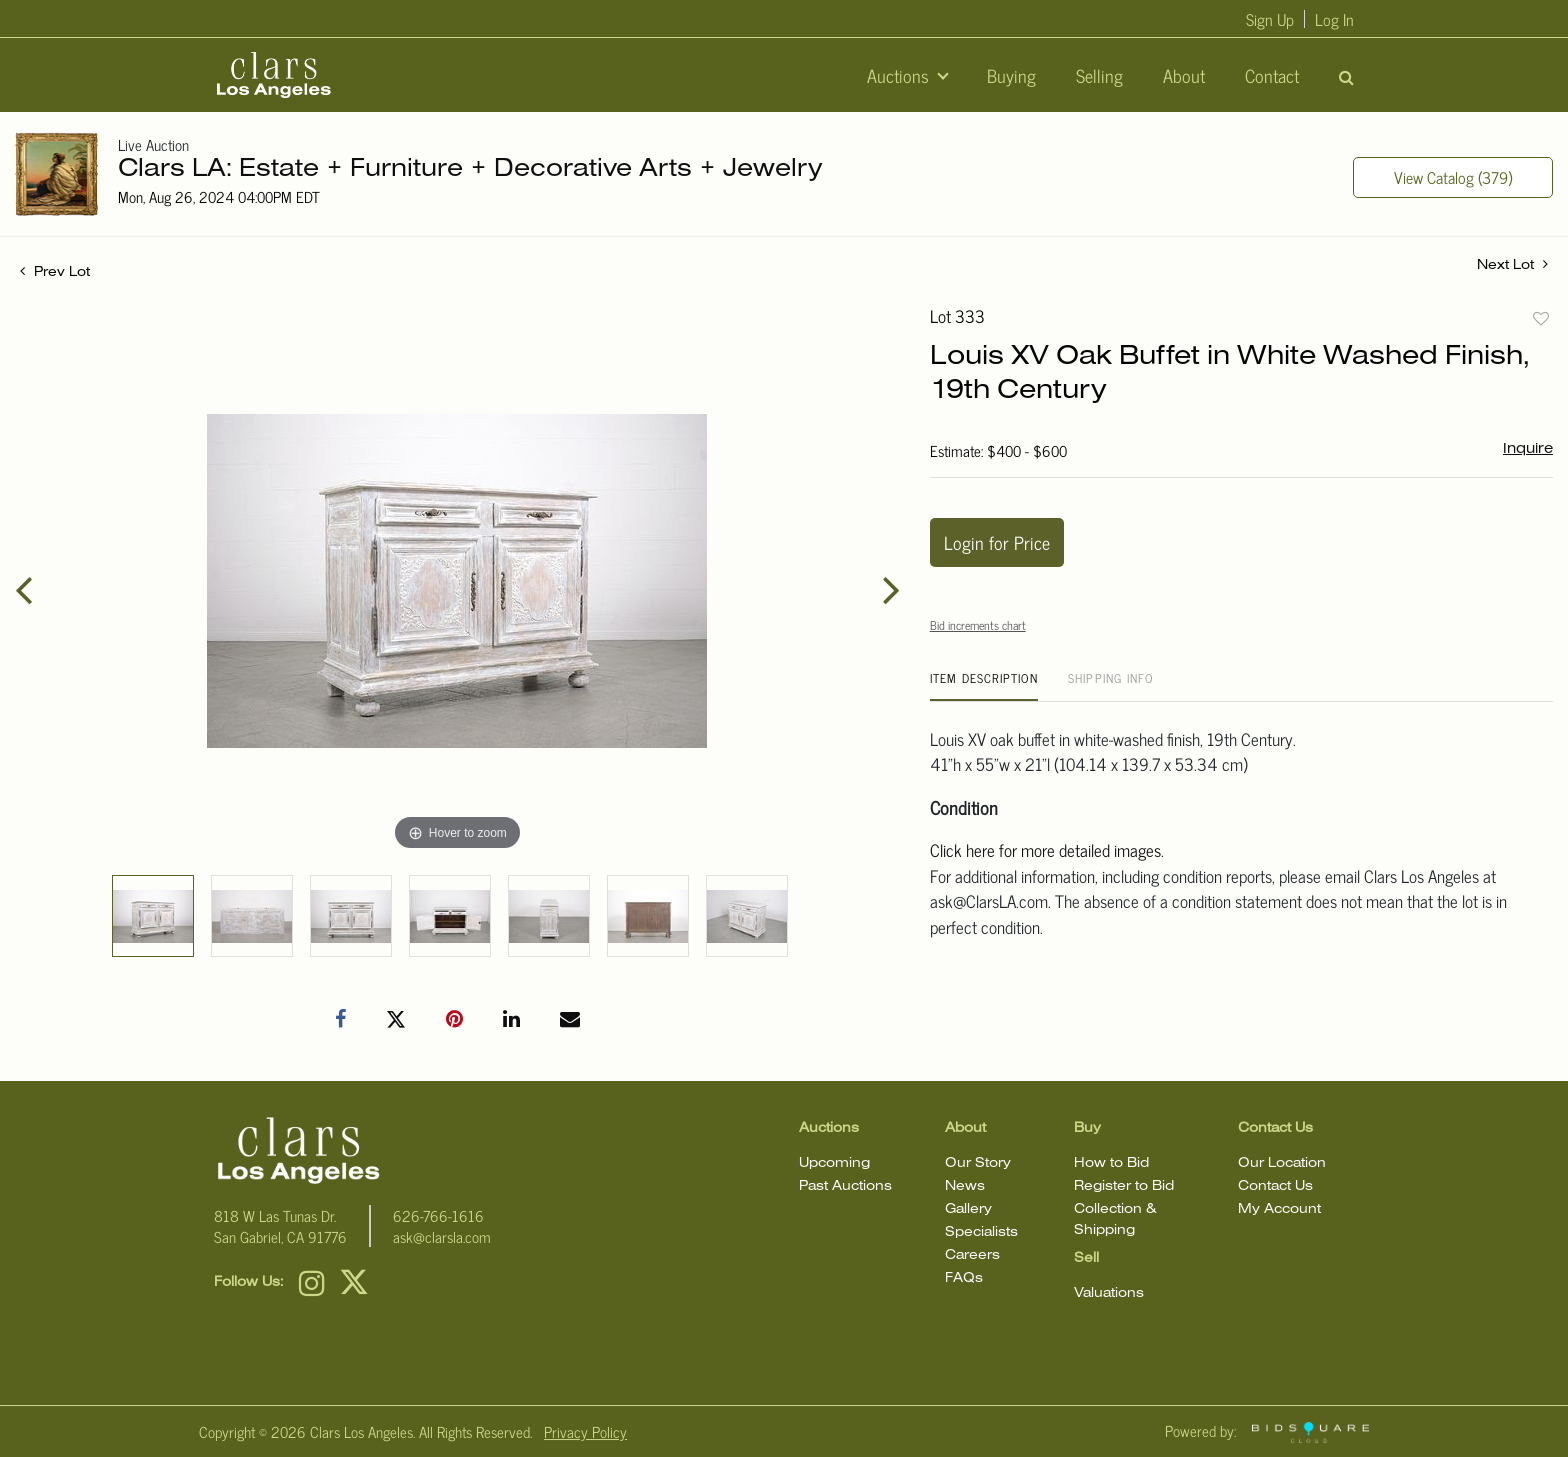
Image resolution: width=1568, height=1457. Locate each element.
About (1184, 75)
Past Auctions (845, 1186)
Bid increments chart (978, 625)
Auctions (900, 75)
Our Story (978, 1163)
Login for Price (997, 542)
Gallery (968, 1209)
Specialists (981, 1232)
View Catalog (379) (1453, 177)
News (965, 1186)
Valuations (1109, 1293)
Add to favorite (1541, 318)
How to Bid (1111, 1163)
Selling (1099, 75)
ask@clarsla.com (442, 1236)
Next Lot (1512, 264)
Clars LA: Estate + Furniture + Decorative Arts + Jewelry (470, 169)
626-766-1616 (438, 1215)
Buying (1011, 75)
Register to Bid (1124, 1186)
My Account (1279, 1209)
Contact (1272, 75)
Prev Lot (55, 272)
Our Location (1282, 1163)
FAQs (964, 1278)
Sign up (1270, 19)
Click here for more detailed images (1045, 850)
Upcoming (834, 1163)
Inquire (1528, 449)
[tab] (984, 685)
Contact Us (1275, 1186)
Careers (972, 1255)
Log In (1334, 19)
